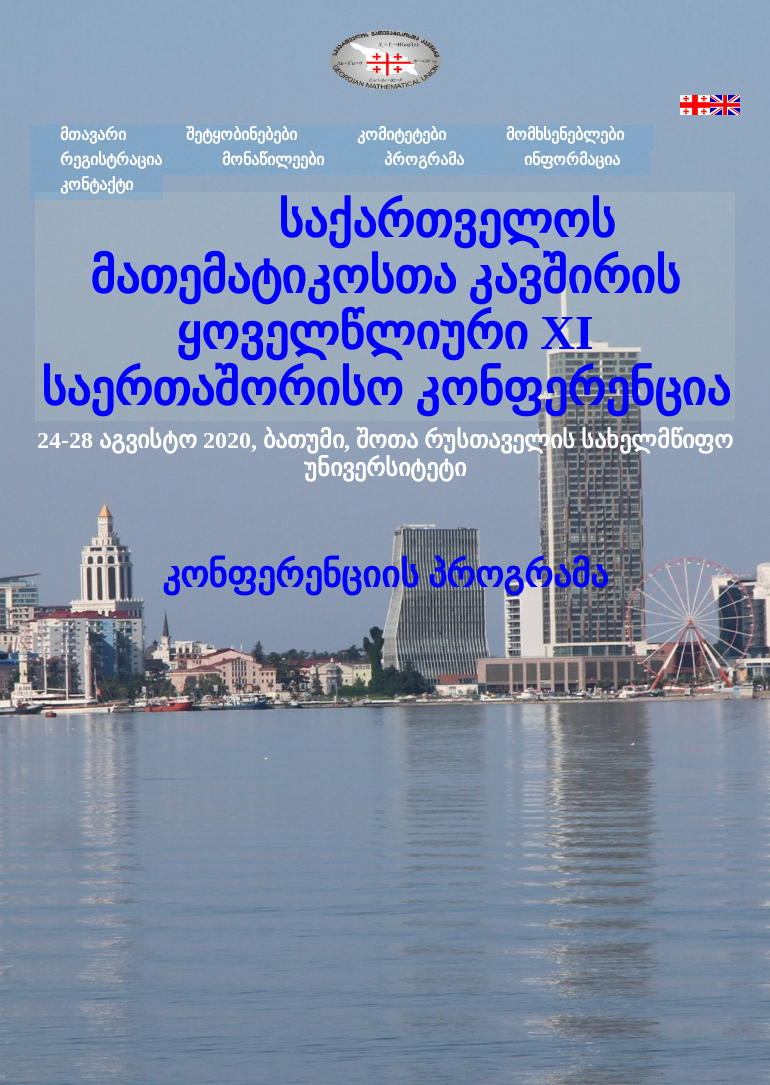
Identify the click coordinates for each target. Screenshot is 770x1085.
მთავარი (93, 134)
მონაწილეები (273, 159)
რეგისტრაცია (111, 159)
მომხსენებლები (565, 134)
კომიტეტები (401, 134)
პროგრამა (424, 159)
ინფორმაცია (572, 159)
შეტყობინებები (241, 134)
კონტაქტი (96, 184)
